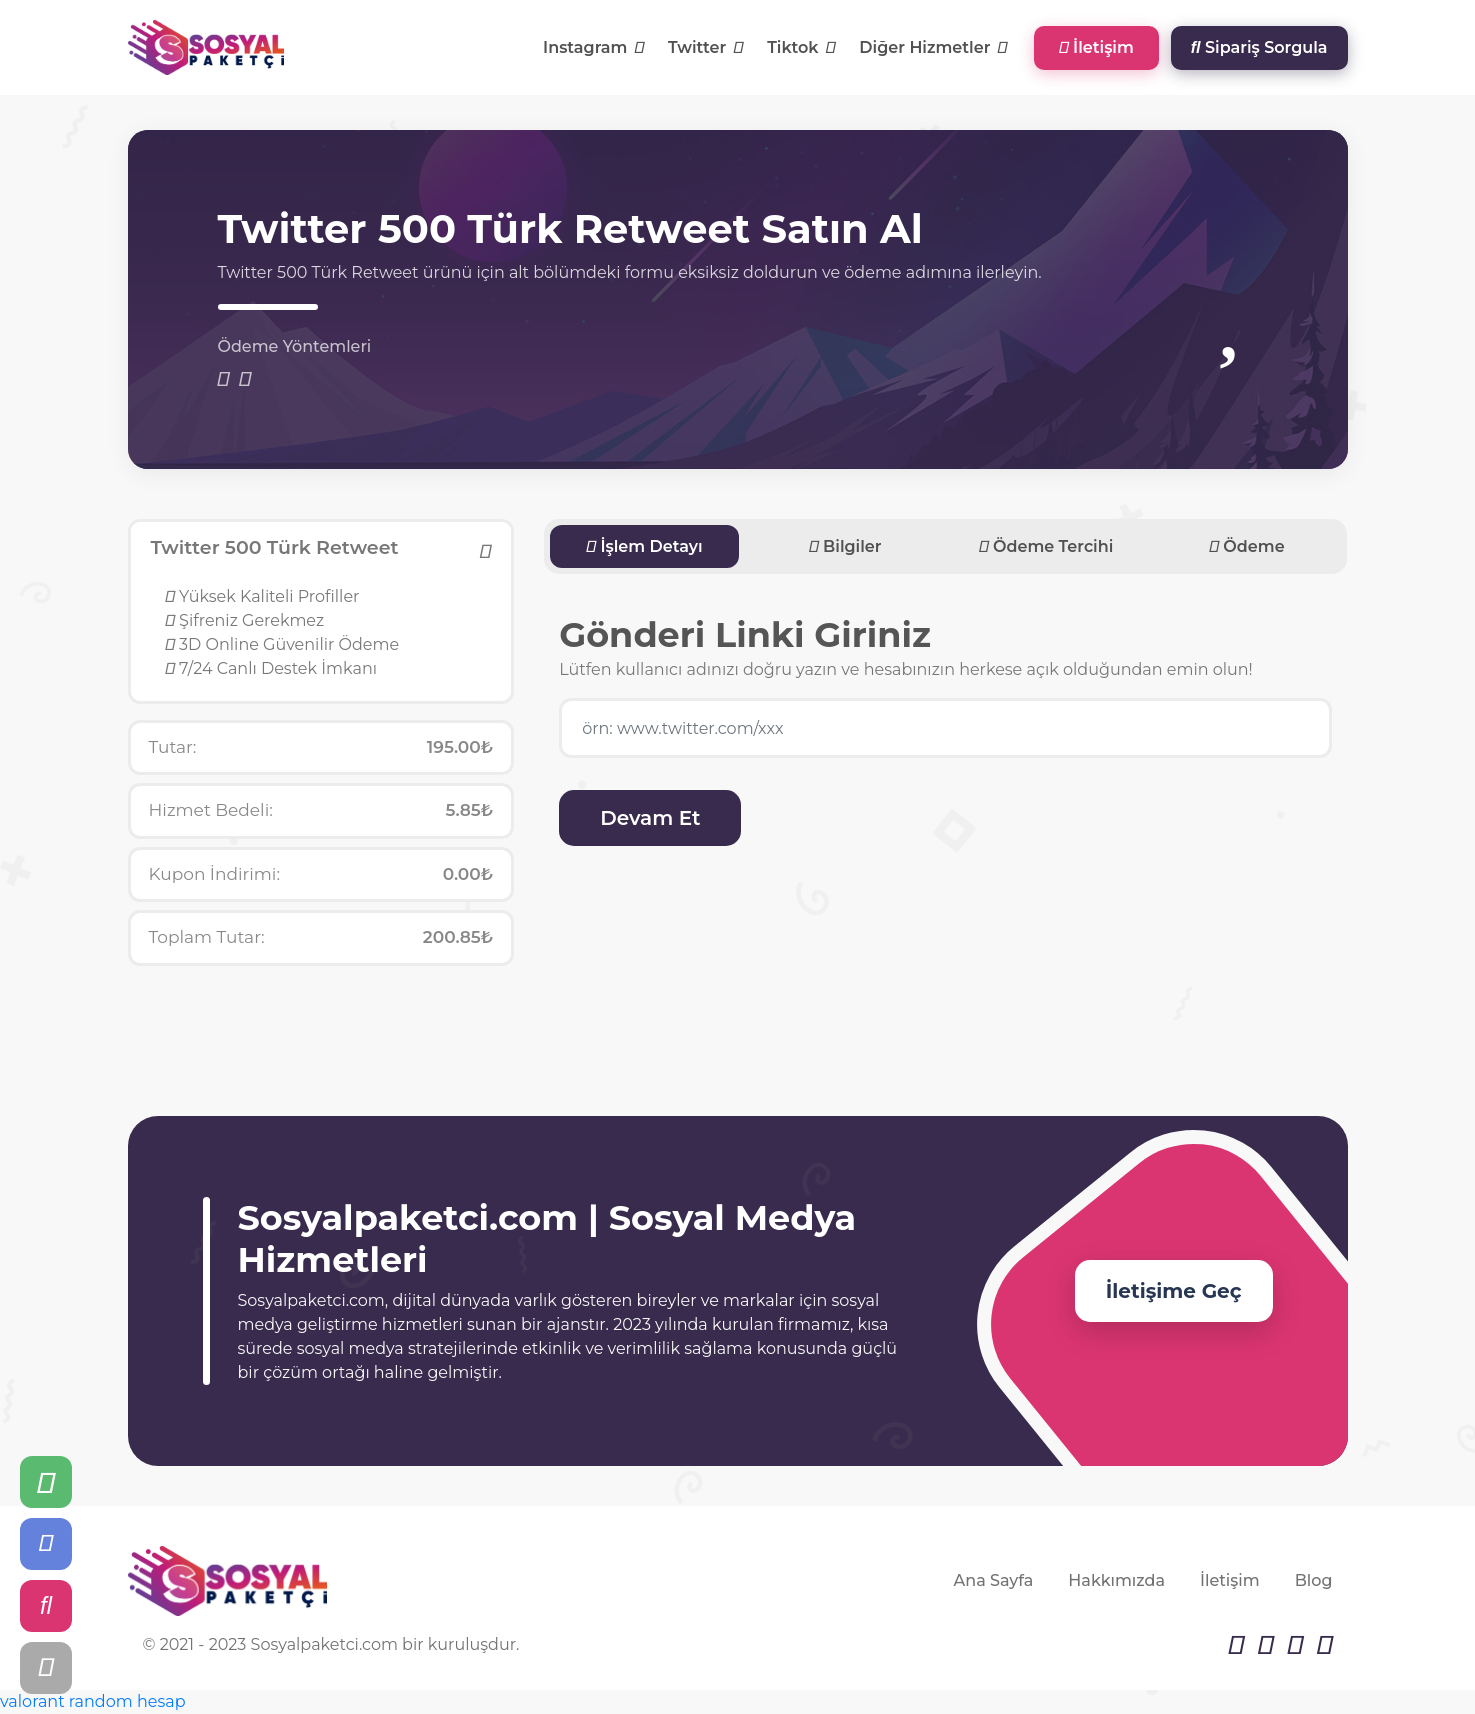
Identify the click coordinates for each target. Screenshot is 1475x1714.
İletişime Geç (1174, 1291)
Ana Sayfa (994, 1580)
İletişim (1096, 47)
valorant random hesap (93, 1701)
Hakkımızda (1116, 1580)
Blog (1314, 1580)
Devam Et (650, 818)
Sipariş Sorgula (1259, 47)
